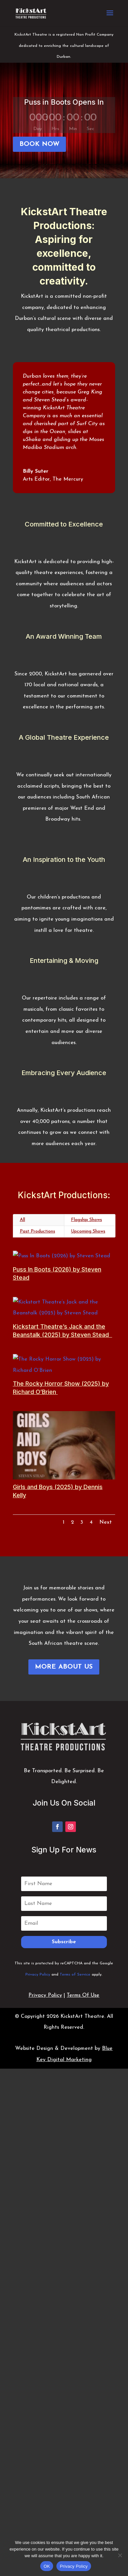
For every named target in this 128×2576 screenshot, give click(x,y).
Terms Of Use (83, 2000)
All (22, 1219)
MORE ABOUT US (64, 1671)
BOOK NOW (39, 144)
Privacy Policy (37, 1979)
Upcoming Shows (88, 1231)
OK (47, 2566)
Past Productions (37, 1231)
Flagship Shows (86, 1219)
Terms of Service (75, 1979)
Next (105, 1527)
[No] (119, 2555)
